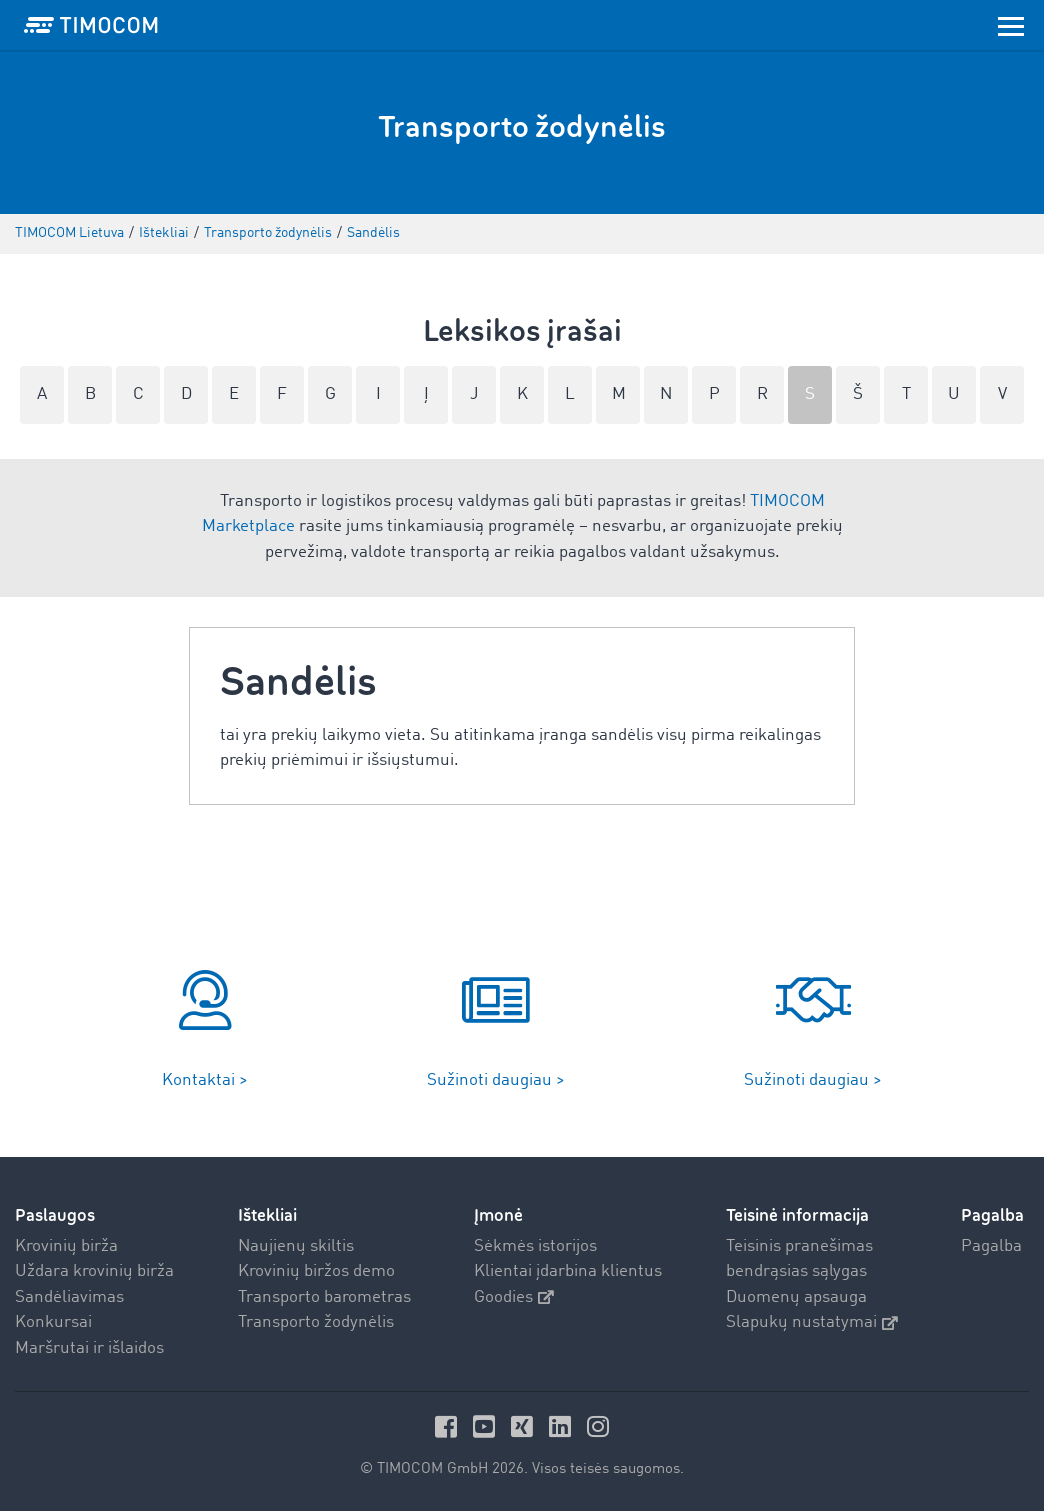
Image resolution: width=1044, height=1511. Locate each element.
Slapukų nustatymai (812, 1322)
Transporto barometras (324, 1297)
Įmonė (498, 1215)
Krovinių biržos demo (316, 1271)
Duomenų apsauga (796, 1297)
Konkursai (53, 1322)
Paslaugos (55, 1215)
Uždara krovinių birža (94, 1271)
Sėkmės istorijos (535, 1246)
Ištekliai (267, 1215)
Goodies (514, 1297)
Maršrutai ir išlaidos (89, 1348)
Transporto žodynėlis (316, 1322)
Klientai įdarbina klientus (568, 1271)
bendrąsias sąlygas (796, 1271)
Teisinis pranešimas (799, 1246)
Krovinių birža (66, 1246)
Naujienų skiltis (296, 1246)
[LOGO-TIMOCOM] (91, 25)
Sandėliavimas (69, 1297)
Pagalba (991, 1246)
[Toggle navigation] (1011, 25)
